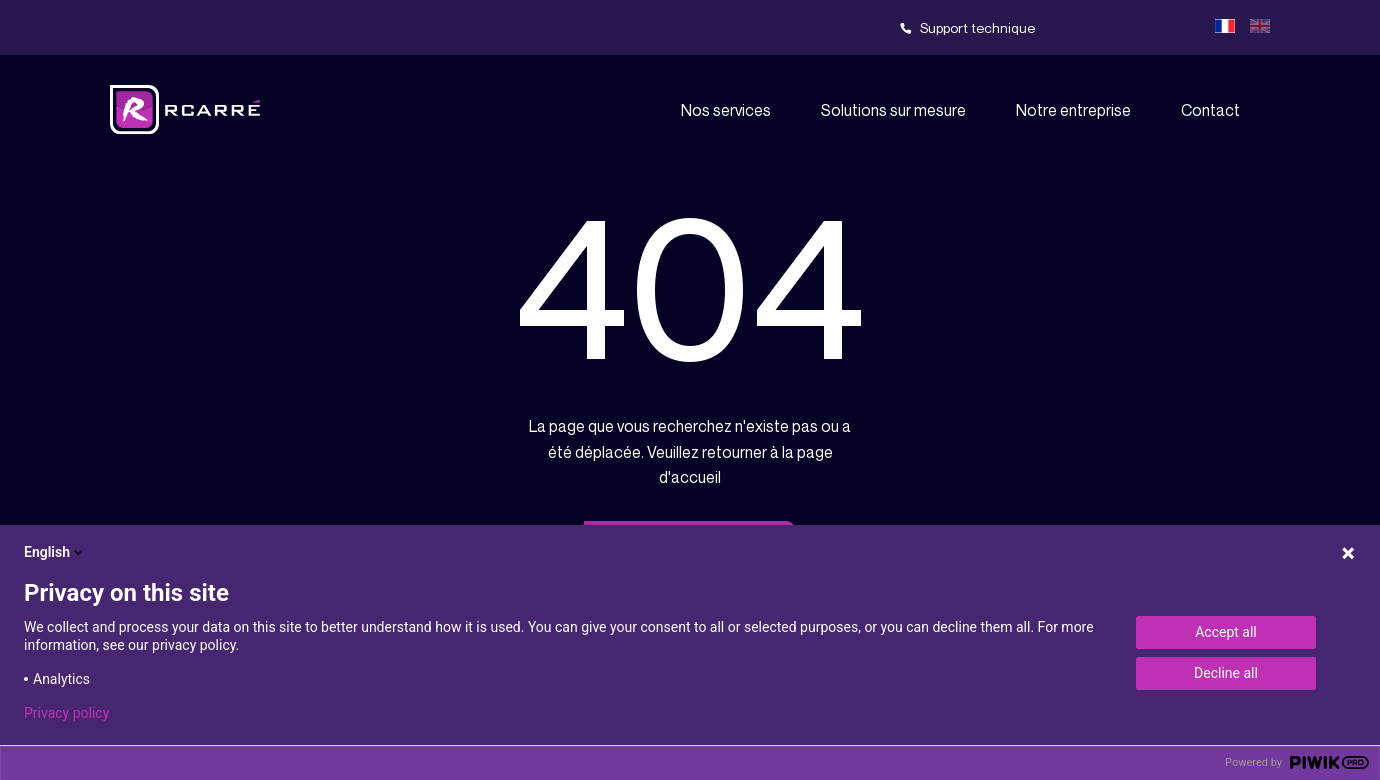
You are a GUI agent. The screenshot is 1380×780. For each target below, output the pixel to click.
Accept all (1226, 632)
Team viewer (1130, 28)
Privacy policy (66, 713)
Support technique (977, 27)
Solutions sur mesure (893, 110)
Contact (1210, 110)
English (55, 552)
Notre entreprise (1073, 110)
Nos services (726, 110)
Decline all (1226, 673)
